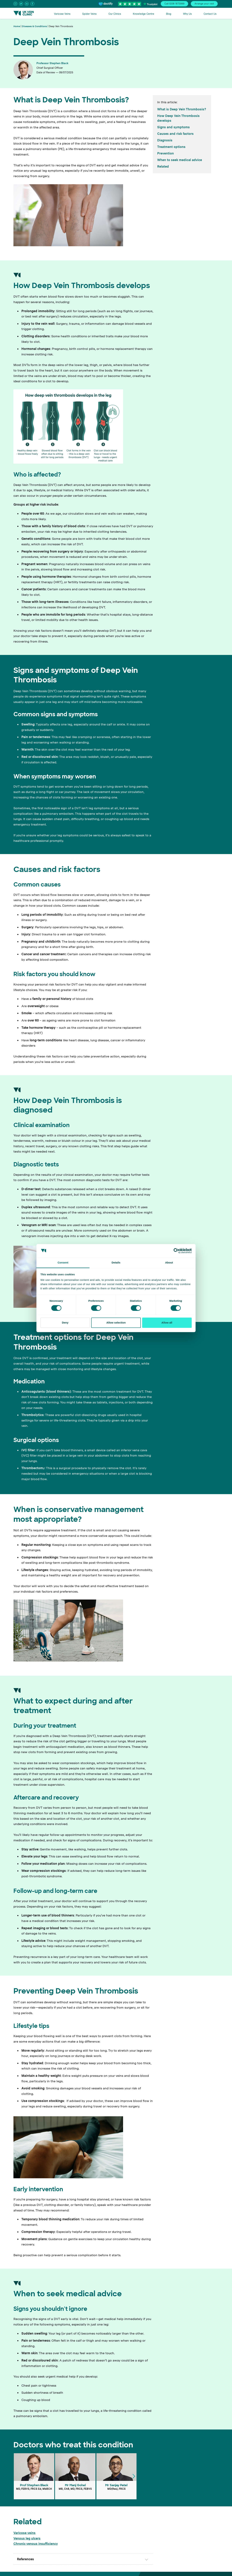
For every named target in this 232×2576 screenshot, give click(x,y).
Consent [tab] (63, 1262)
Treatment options (171, 147)
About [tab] (169, 1262)
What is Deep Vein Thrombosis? (181, 109)
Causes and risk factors (175, 134)
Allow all (166, 1322)
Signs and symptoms (173, 127)
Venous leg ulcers (26, 2538)
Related (163, 166)
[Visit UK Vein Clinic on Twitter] (21, 4)
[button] (62, 14)
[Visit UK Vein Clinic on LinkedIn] (27, 4)
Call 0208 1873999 (174, 3)
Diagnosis (164, 140)
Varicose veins (24, 2533)
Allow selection (116, 1322)
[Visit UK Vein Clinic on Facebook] (32, 4)
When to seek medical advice (179, 160)
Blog (168, 13)
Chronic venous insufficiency (35, 2544)
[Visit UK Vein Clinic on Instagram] (15, 4)
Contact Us (210, 13)
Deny (65, 1322)
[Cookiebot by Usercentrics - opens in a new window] (176, 1250)
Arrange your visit (204, 3)
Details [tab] (116, 1262)
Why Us (187, 13)
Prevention (165, 153)
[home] (23, 14)
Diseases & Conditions (34, 26)
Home (16, 26)
